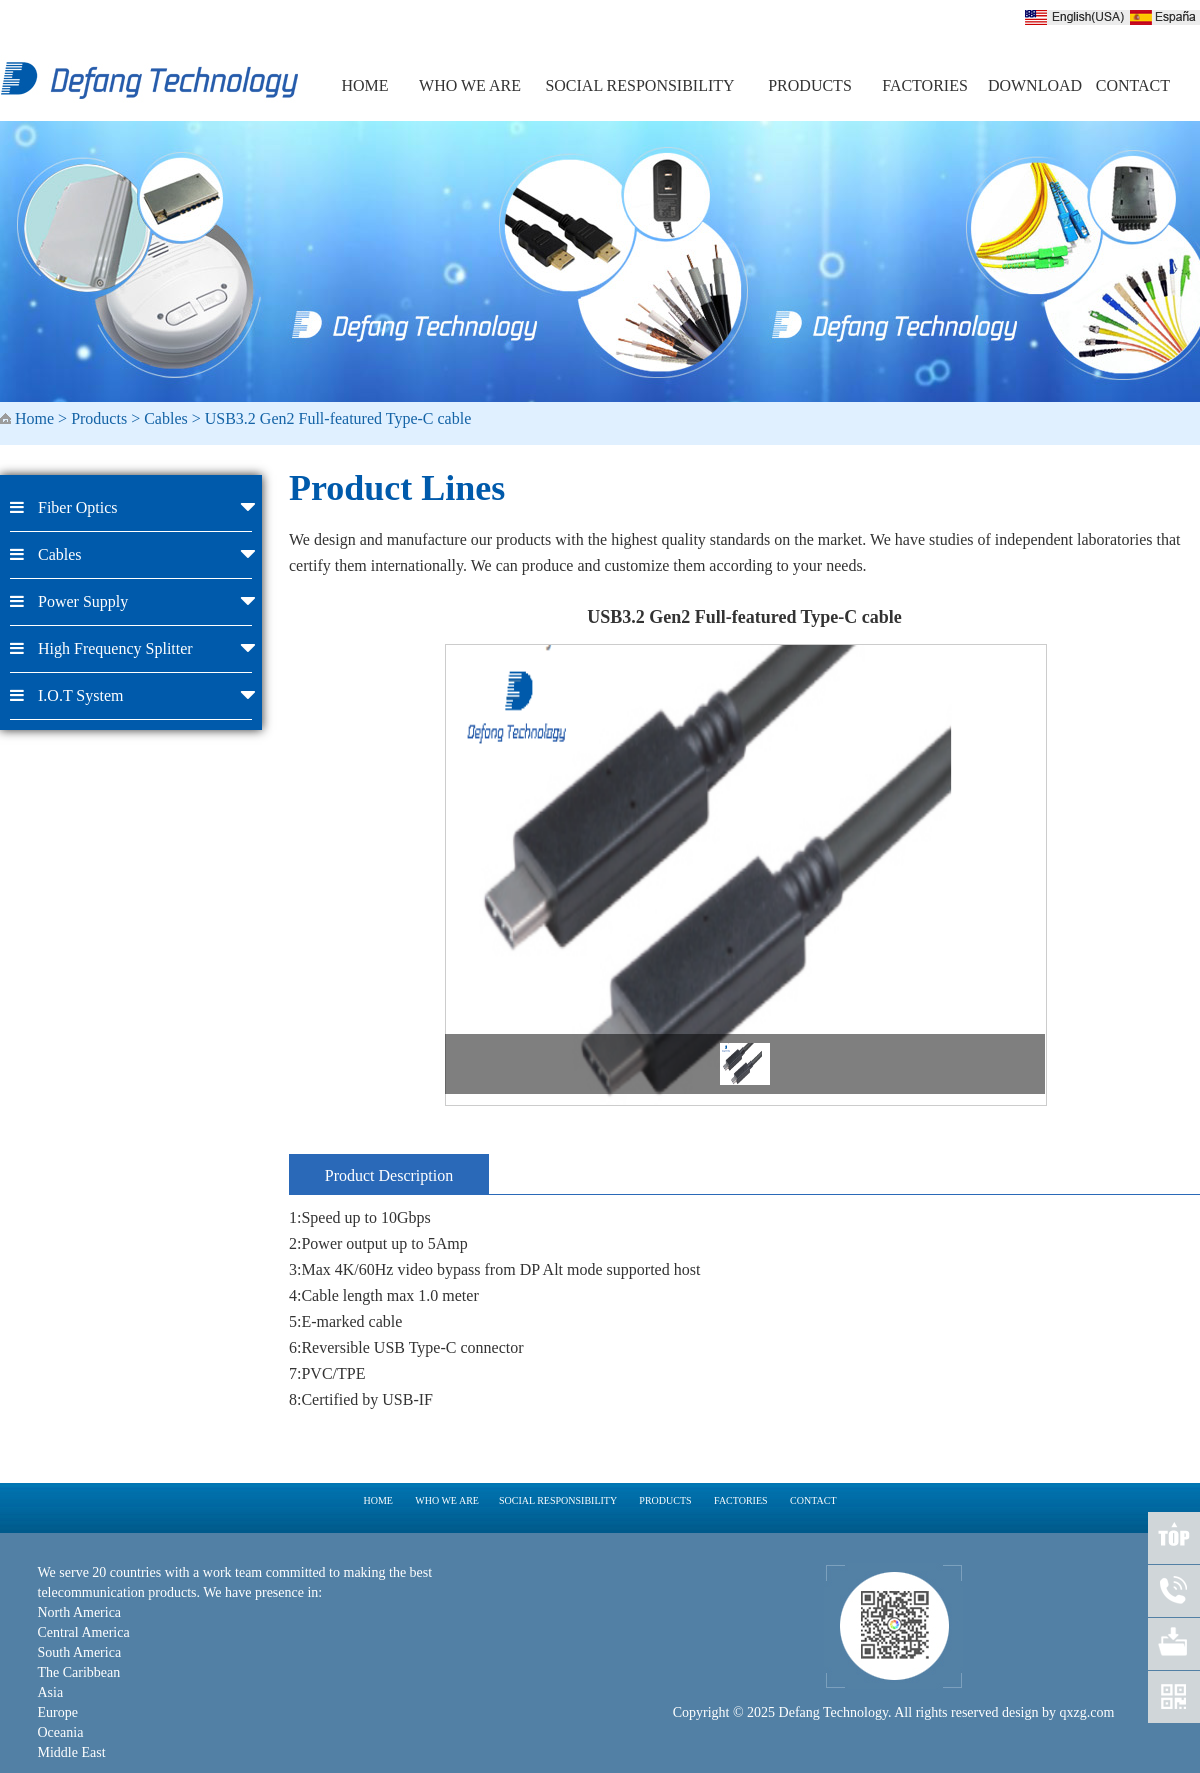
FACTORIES (925, 85)
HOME (364, 85)
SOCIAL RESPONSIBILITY (639, 85)
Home (34, 418)
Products (99, 418)
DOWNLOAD (1035, 85)
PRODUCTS (810, 85)
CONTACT (1133, 85)
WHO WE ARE (470, 85)
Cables (166, 418)
